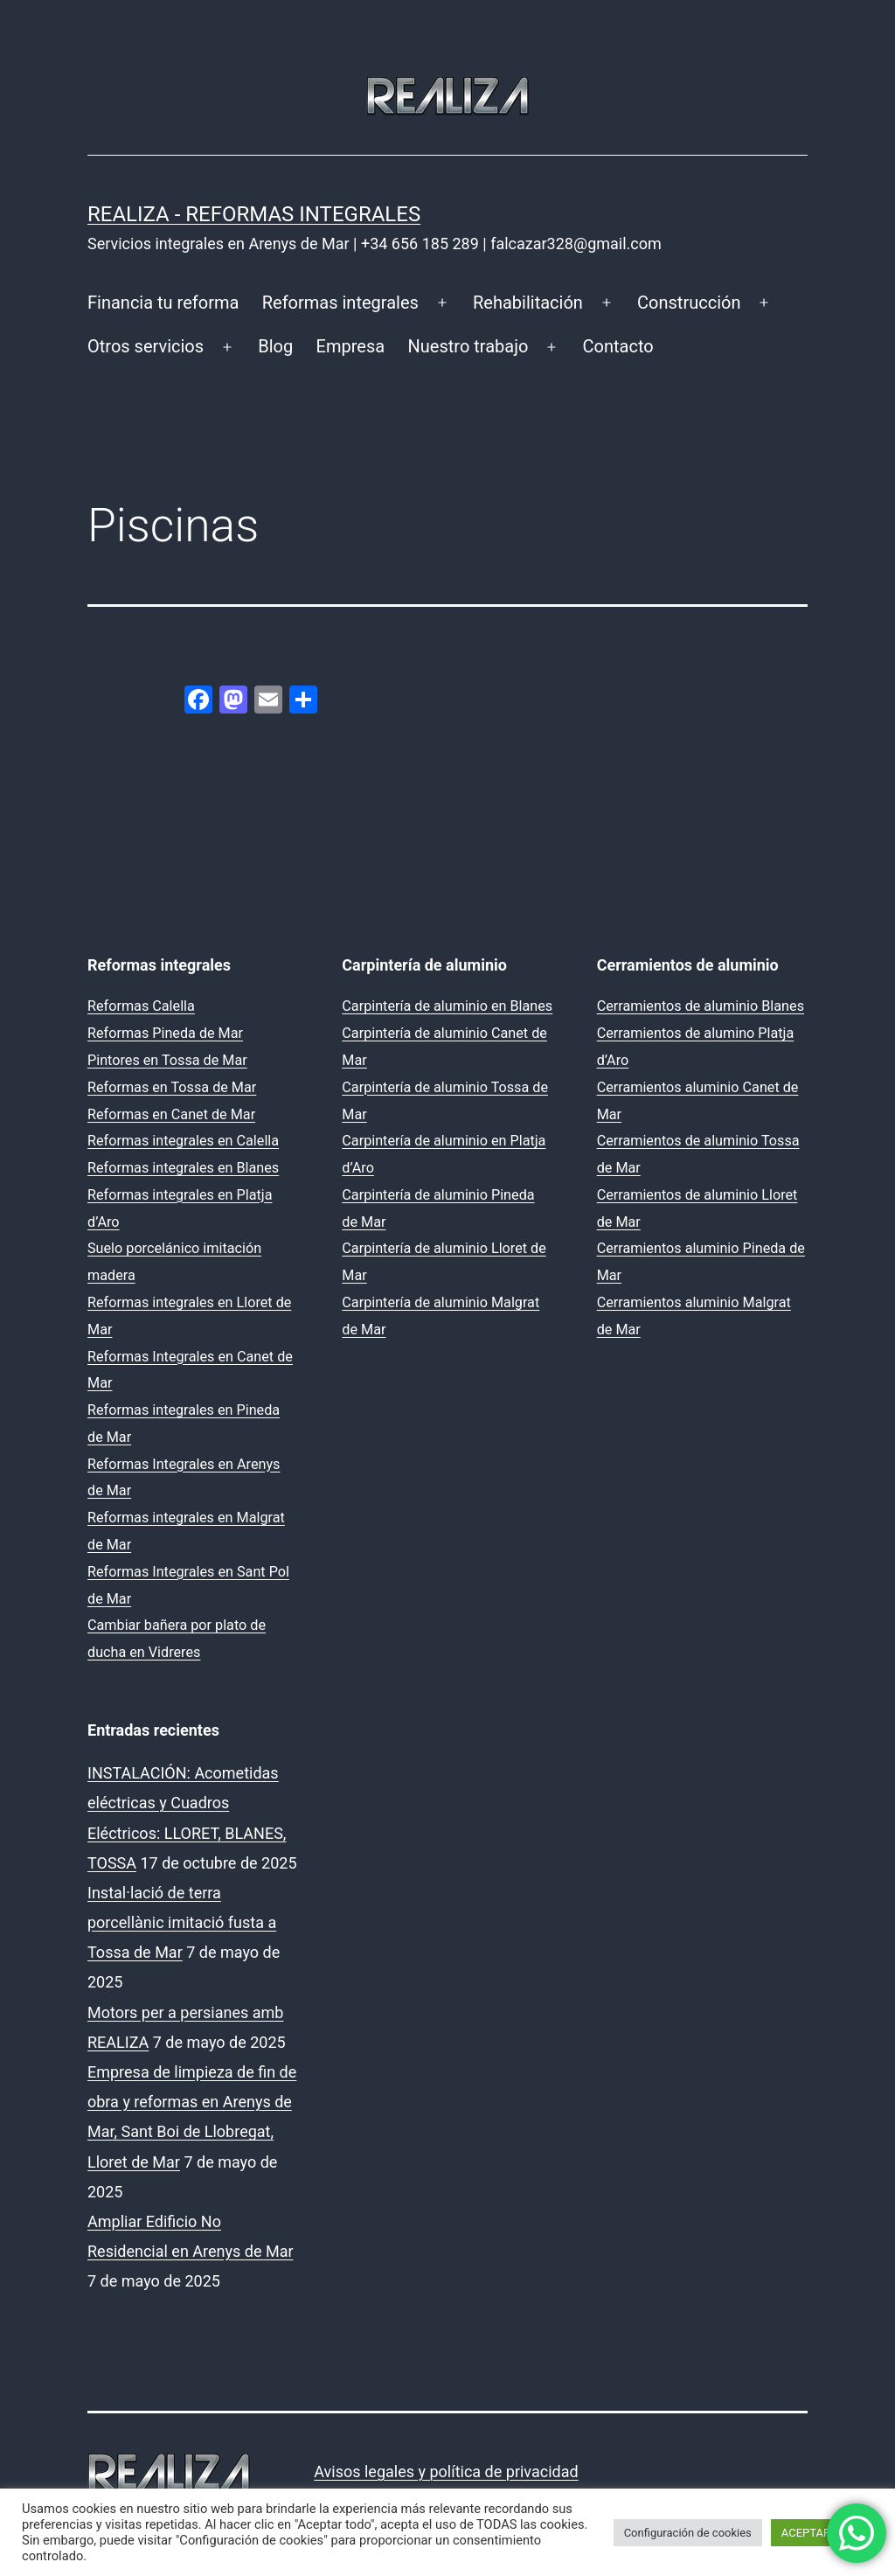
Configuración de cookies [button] (688, 2532)
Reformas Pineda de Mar (165, 1033)
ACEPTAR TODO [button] (822, 2532)
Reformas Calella (141, 1006)
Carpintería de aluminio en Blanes (447, 1006)
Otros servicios (145, 346)
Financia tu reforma (163, 302)
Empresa (350, 346)
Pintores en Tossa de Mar (167, 1060)
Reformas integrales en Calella (183, 1140)
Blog (275, 346)
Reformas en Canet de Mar (171, 1114)
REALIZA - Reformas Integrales (253, 214)
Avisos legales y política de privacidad (446, 2471)
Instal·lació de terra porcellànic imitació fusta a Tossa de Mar (181, 1922)
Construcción (688, 302)
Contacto (618, 346)
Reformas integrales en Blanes (183, 1167)
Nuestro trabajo (468, 346)
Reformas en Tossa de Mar (171, 1087)
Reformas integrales (340, 302)
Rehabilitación (528, 302)
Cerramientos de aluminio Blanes (700, 1006)
